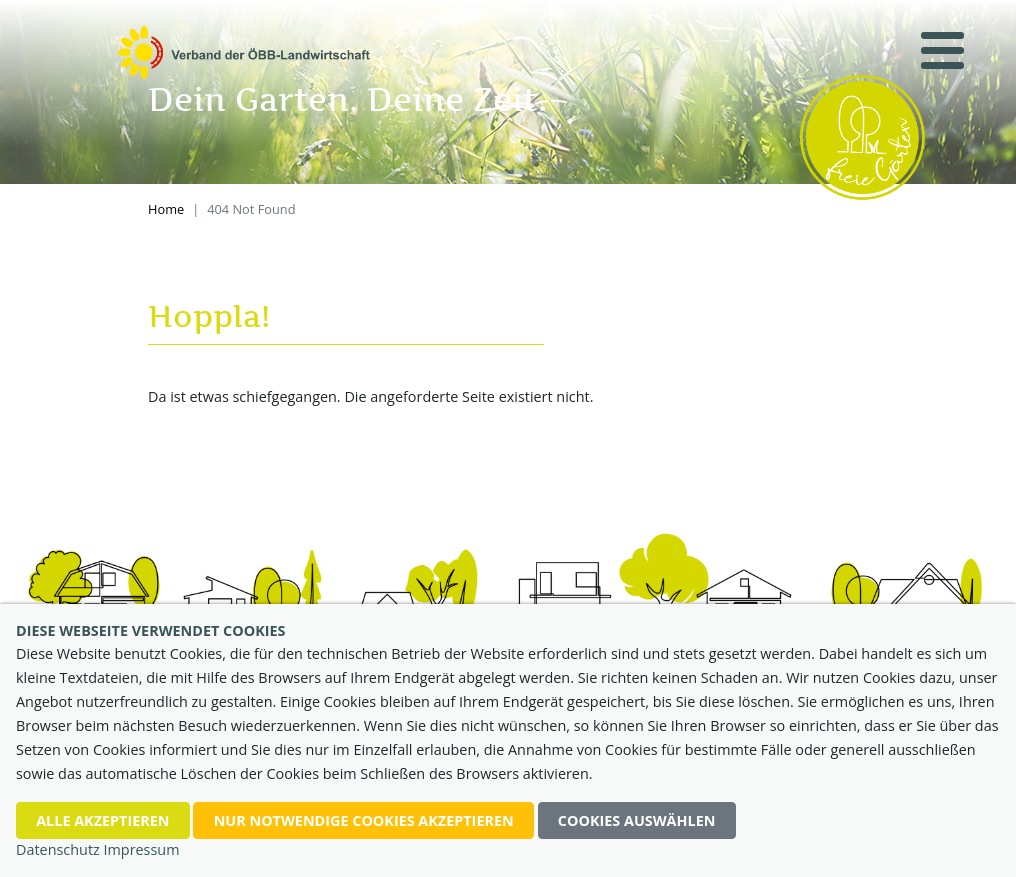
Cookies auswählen (637, 820)
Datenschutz (58, 849)
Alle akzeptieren (102, 820)
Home (166, 209)
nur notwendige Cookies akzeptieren (364, 820)
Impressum (142, 849)
